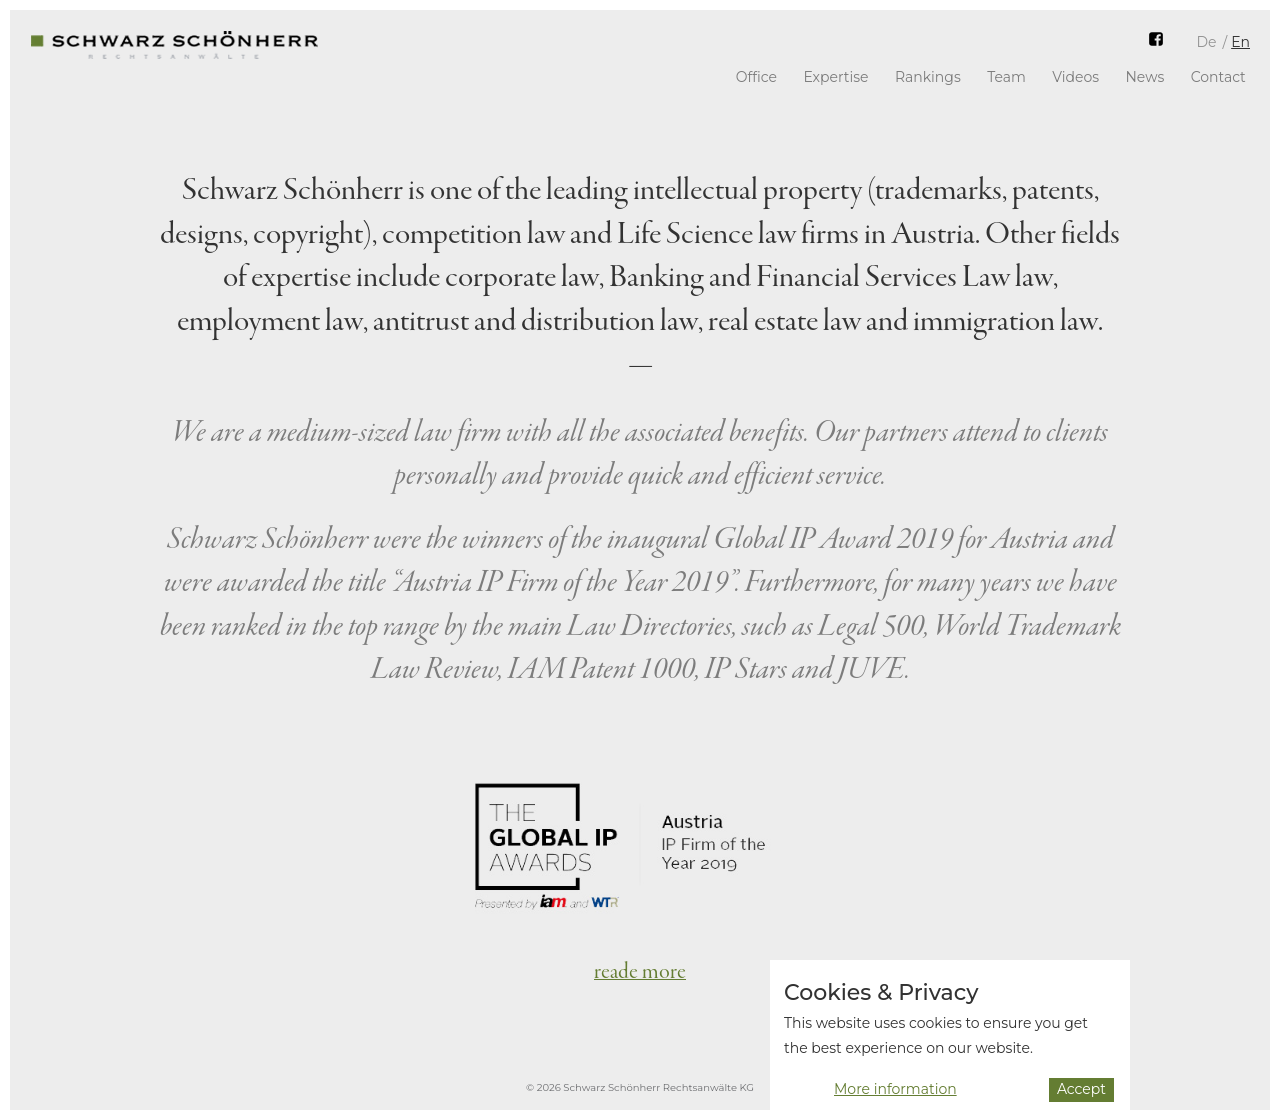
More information (895, 1098)
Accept (1081, 1097)
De (1206, 42)
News (1144, 77)
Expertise (835, 77)
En (1240, 42)
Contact (1218, 77)
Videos (1075, 77)
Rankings (928, 77)
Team (1006, 77)
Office (756, 77)
